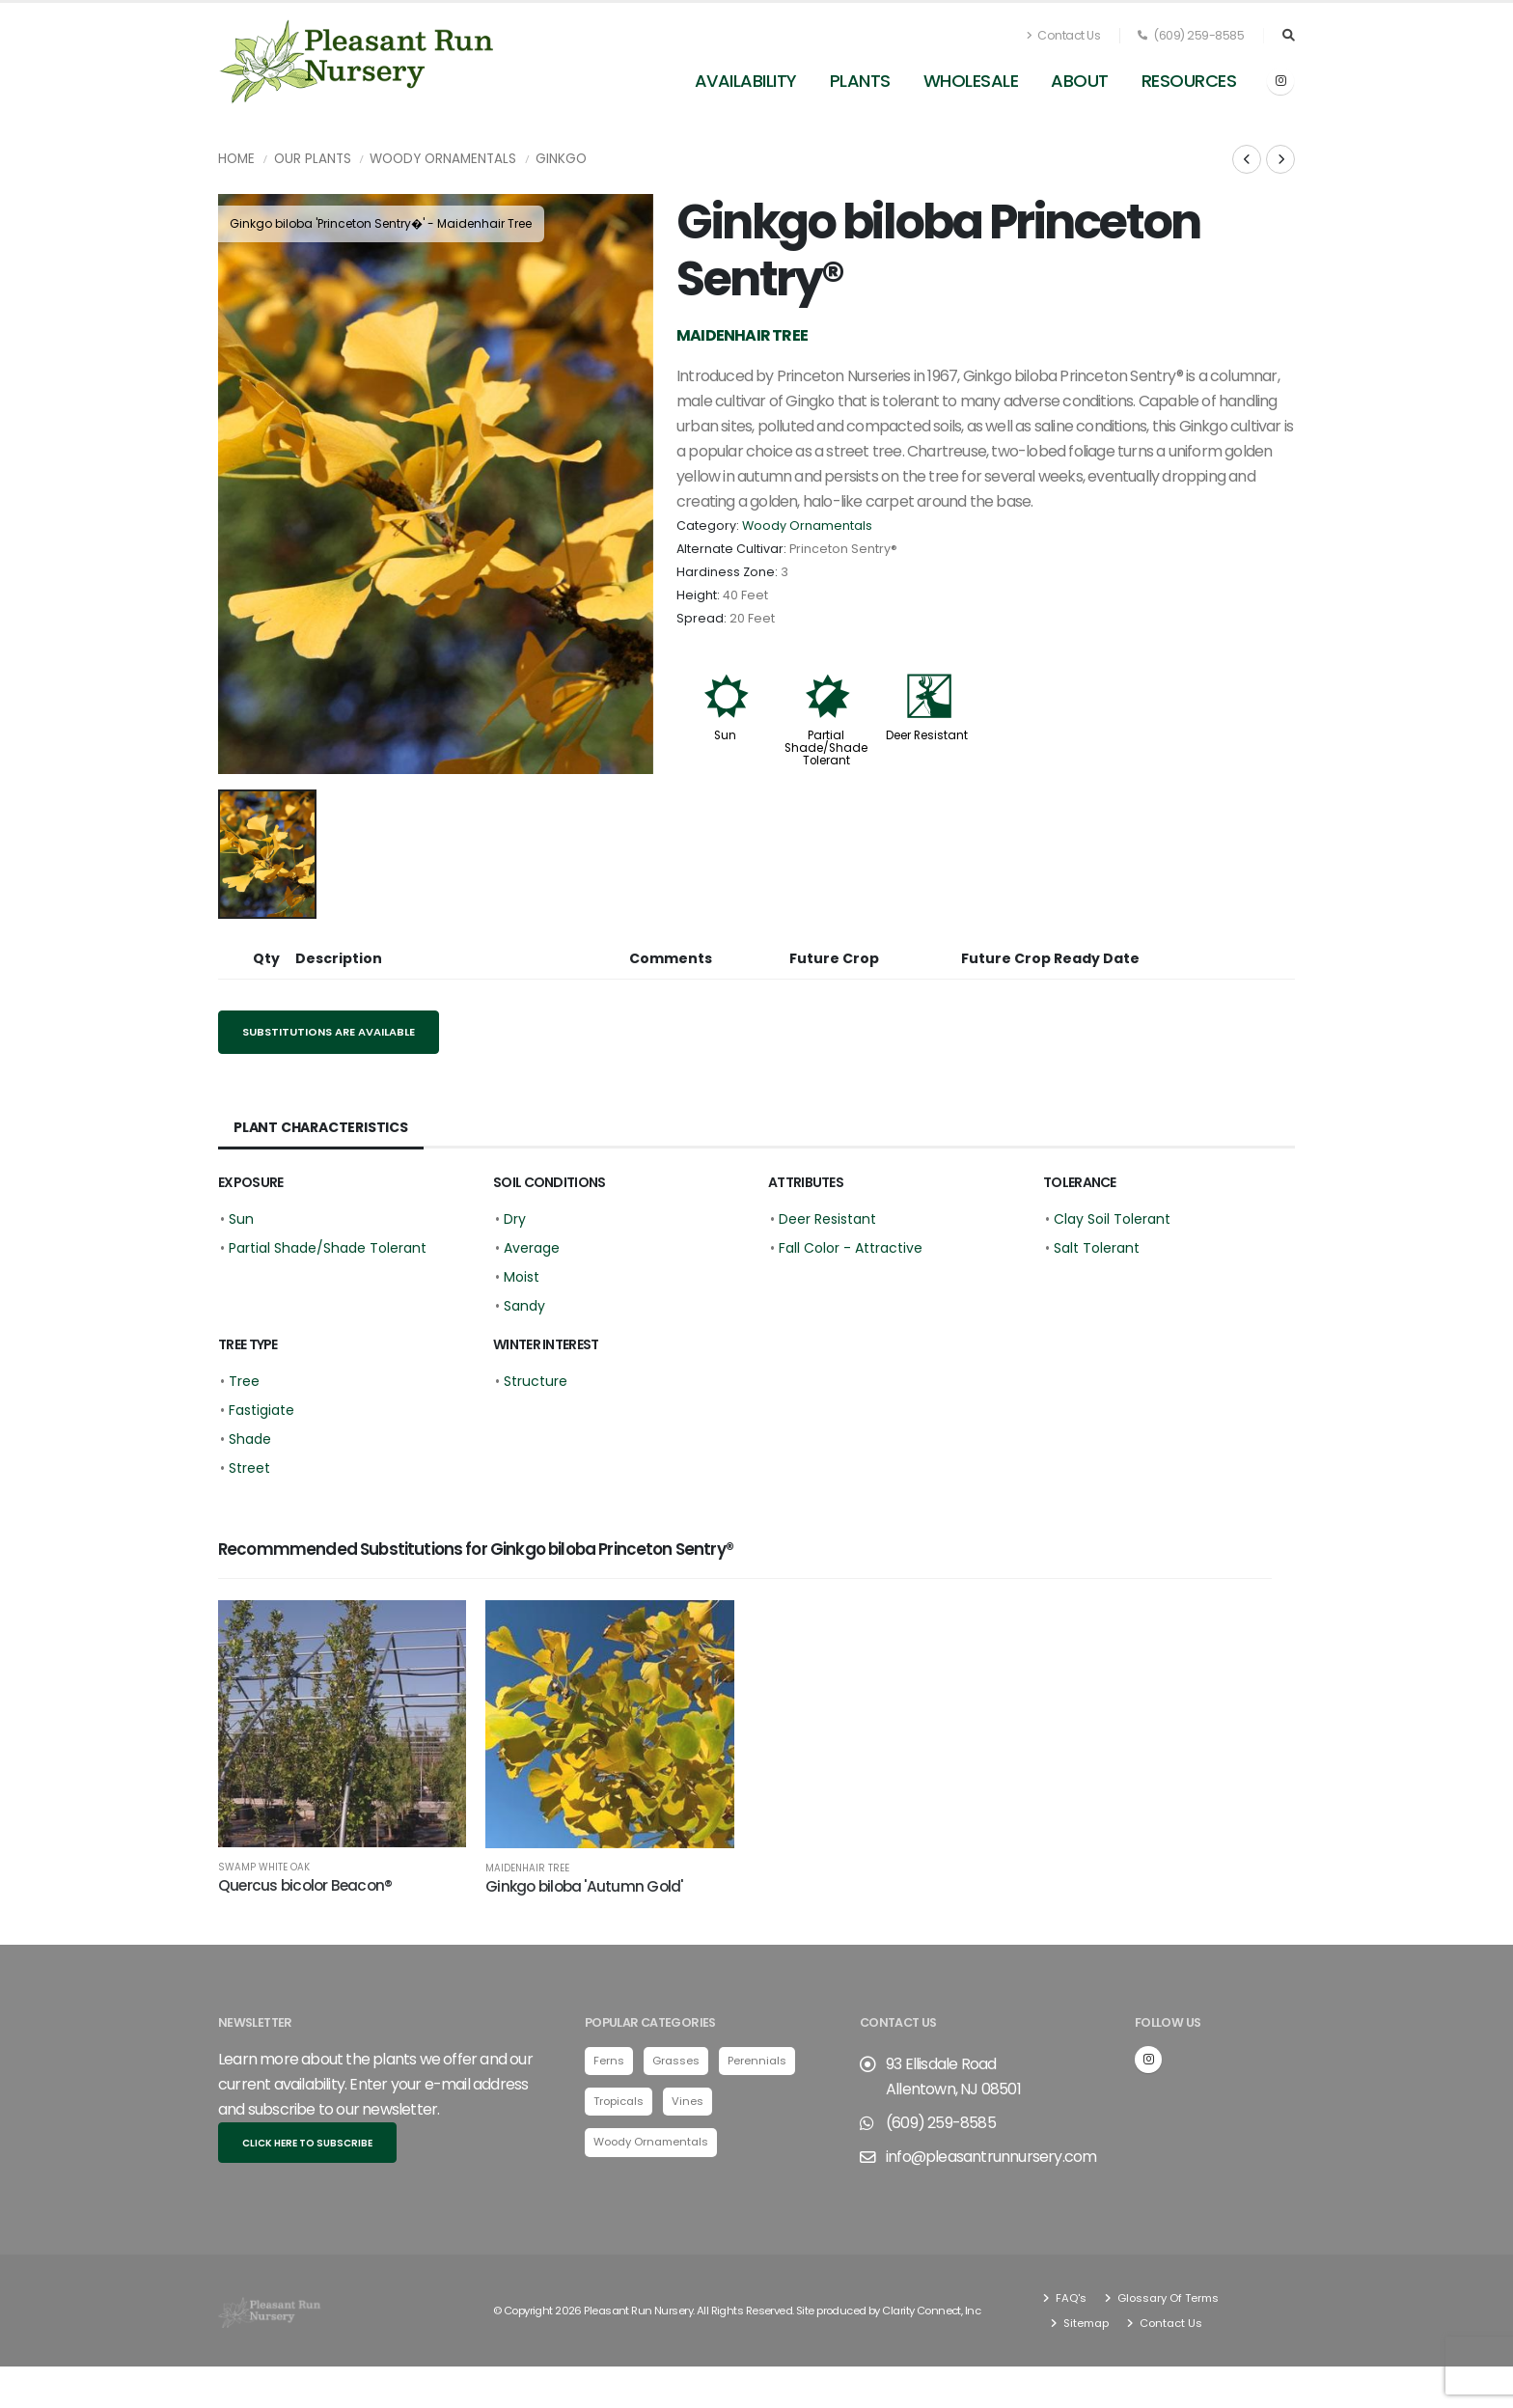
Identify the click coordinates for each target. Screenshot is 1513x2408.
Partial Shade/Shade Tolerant (825, 748)
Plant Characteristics (321, 1127)
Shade (250, 1439)
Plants (860, 81)
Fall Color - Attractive (850, 1248)
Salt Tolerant (1097, 1248)
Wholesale (971, 81)
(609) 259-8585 (1191, 35)
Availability (746, 81)
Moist (521, 1277)
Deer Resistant (927, 735)
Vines (687, 2101)
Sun (725, 735)
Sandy (524, 1305)
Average (532, 1248)
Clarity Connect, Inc (931, 2310)
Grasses (676, 2060)
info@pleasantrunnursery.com (991, 2156)
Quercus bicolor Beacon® (305, 1885)
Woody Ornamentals (443, 159)
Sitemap (1084, 2323)
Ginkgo (561, 159)
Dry (515, 1219)
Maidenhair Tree (527, 1868)
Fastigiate (261, 1410)
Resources (1189, 81)
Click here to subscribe (307, 2143)
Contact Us (1063, 35)
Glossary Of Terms (1166, 2298)
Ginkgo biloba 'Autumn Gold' (583, 1886)
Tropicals (618, 2101)
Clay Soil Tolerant (1112, 1219)
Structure (535, 1381)
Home (236, 159)
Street (249, 1468)
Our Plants (312, 159)
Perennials (757, 2060)
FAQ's (1070, 2298)
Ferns (608, 2060)
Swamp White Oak (264, 1867)
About (1080, 81)
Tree (244, 1381)
